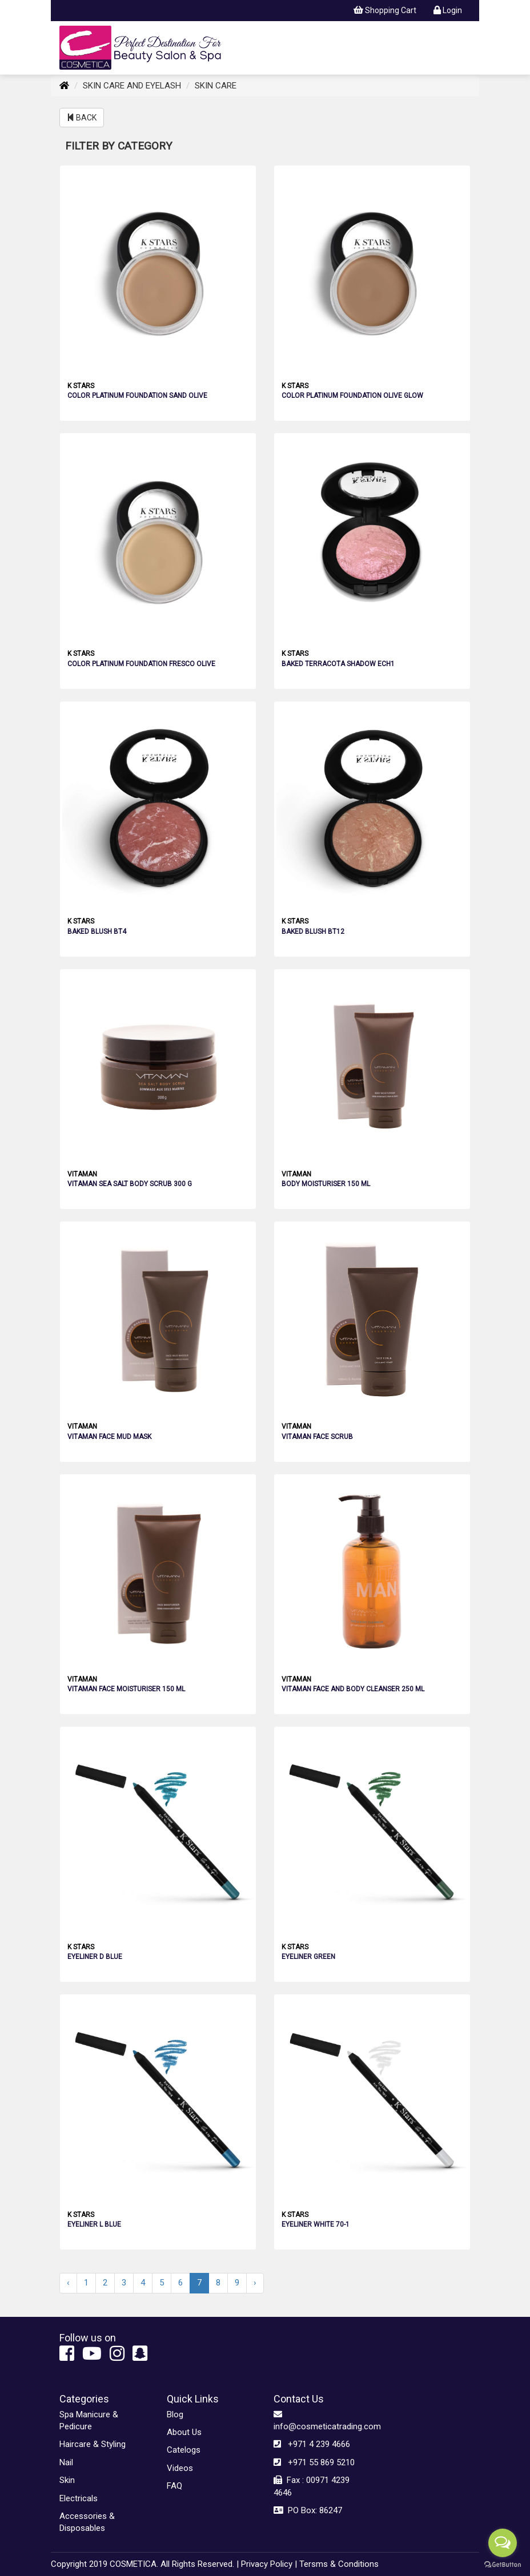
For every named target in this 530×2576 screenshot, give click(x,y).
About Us (184, 2432)
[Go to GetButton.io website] (502, 2564)
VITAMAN (82, 1174)
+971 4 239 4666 (312, 2444)
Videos (180, 2468)
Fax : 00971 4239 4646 (312, 2486)
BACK (82, 117)
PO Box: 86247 (308, 2510)
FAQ (174, 2486)
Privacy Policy (266, 2564)
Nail (66, 2462)
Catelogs (183, 2450)
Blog (175, 2414)
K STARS (80, 386)
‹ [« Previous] (68, 2282)
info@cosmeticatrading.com (319, 2420)
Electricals (78, 2498)
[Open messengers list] (502, 2543)
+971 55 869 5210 (314, 2462)
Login (447, 10)
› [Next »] (255, 2282)
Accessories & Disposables (87, 2522)
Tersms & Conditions (339, 2564)
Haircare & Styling (92, 2444)
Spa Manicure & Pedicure (88, 2420)
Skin (67, 2480)
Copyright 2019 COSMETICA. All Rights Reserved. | (145, 2564)
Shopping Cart (385, 10)
